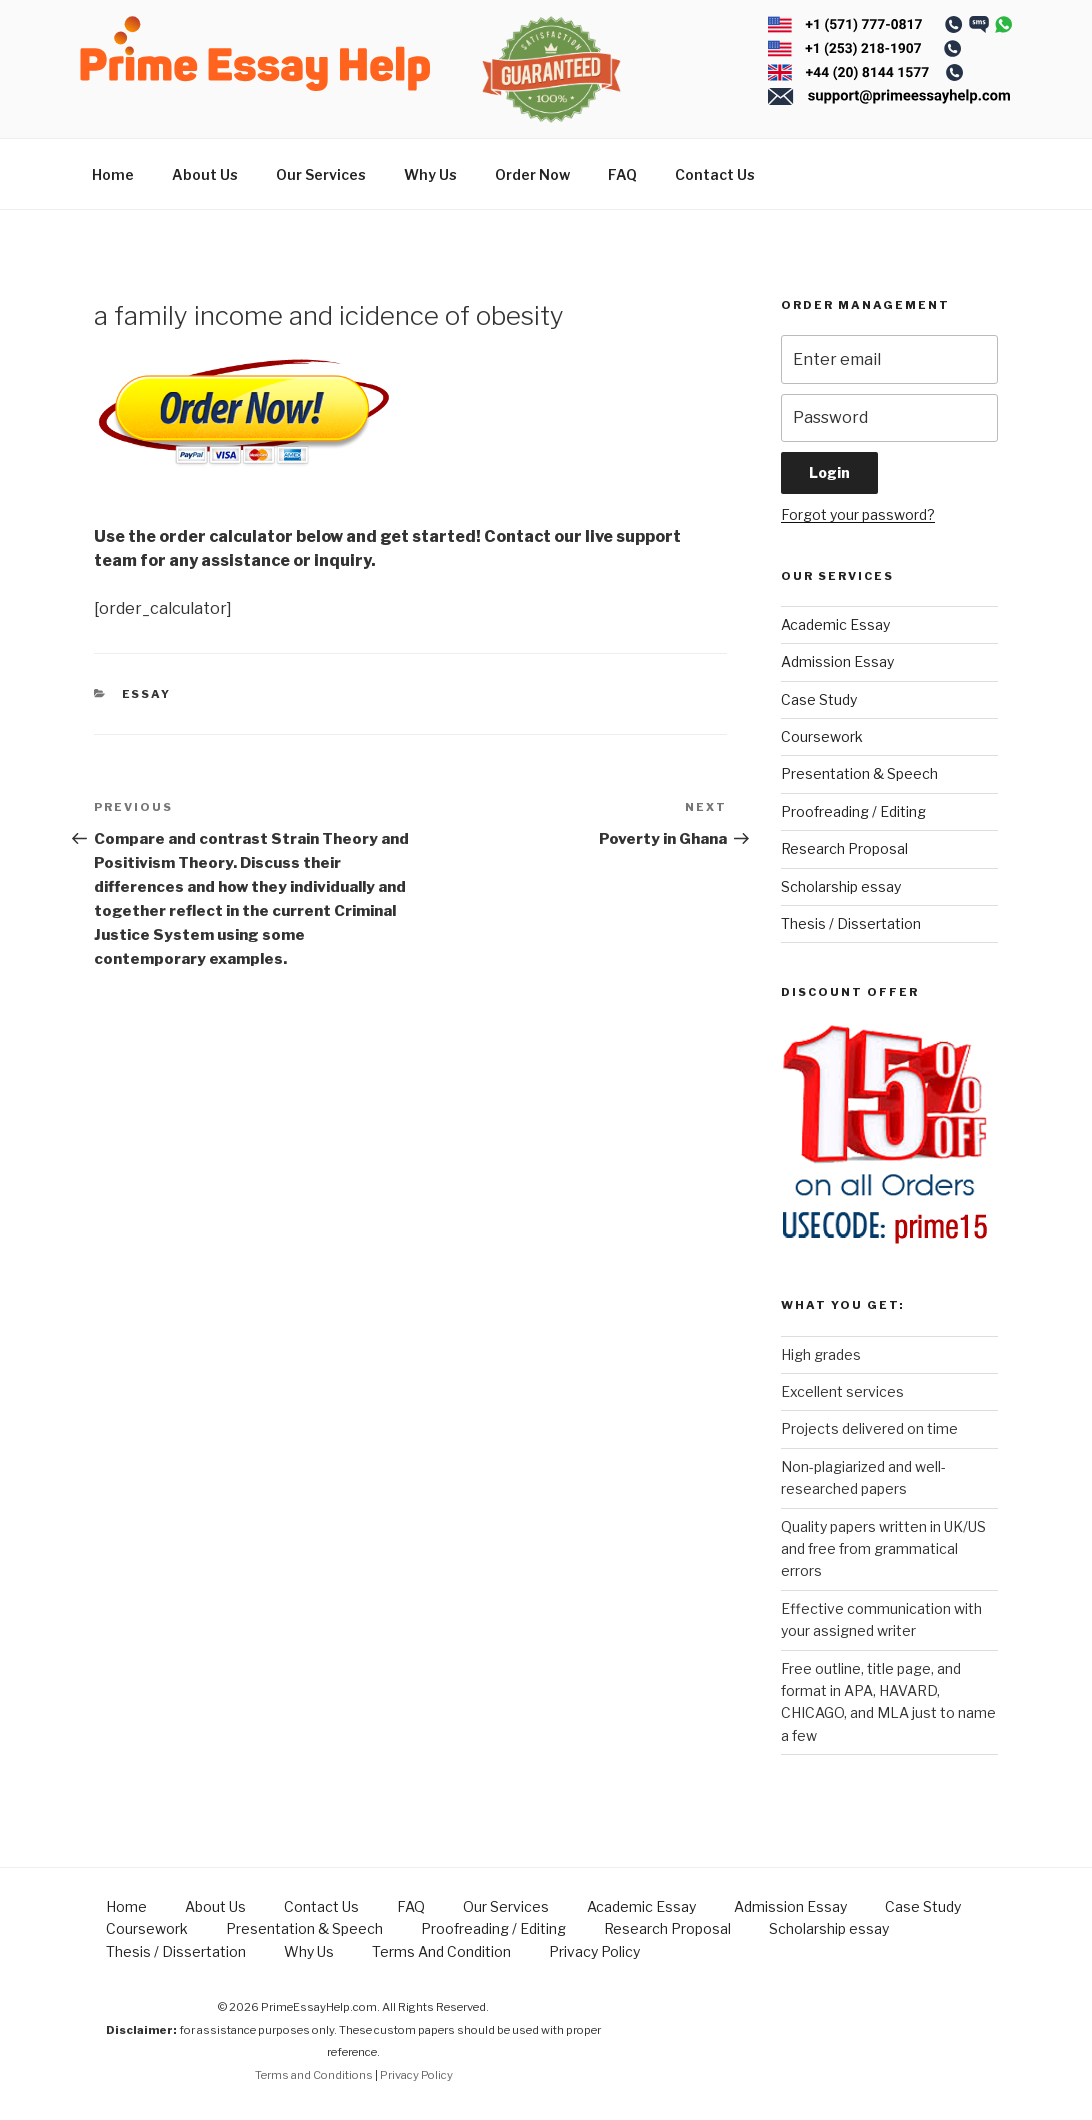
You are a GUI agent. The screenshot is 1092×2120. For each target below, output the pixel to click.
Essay (147, 694)
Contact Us (715, 174)
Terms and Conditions (314, 2075)
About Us (205, 174)
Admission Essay (837, 661)
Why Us (430, 174)
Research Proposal (844, 848)
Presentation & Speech (859, 773)
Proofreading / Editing (853, 811)
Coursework (822, 736)
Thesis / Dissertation (851, 923)
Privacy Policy (594, 1951)
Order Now (532, 174)
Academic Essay (835, 624)
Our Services (321, 174)
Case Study (819, 699)
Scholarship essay (841, 886)
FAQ (622, 174)
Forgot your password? (858, 514)
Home (113, 174)
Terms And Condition (441, 1951)
